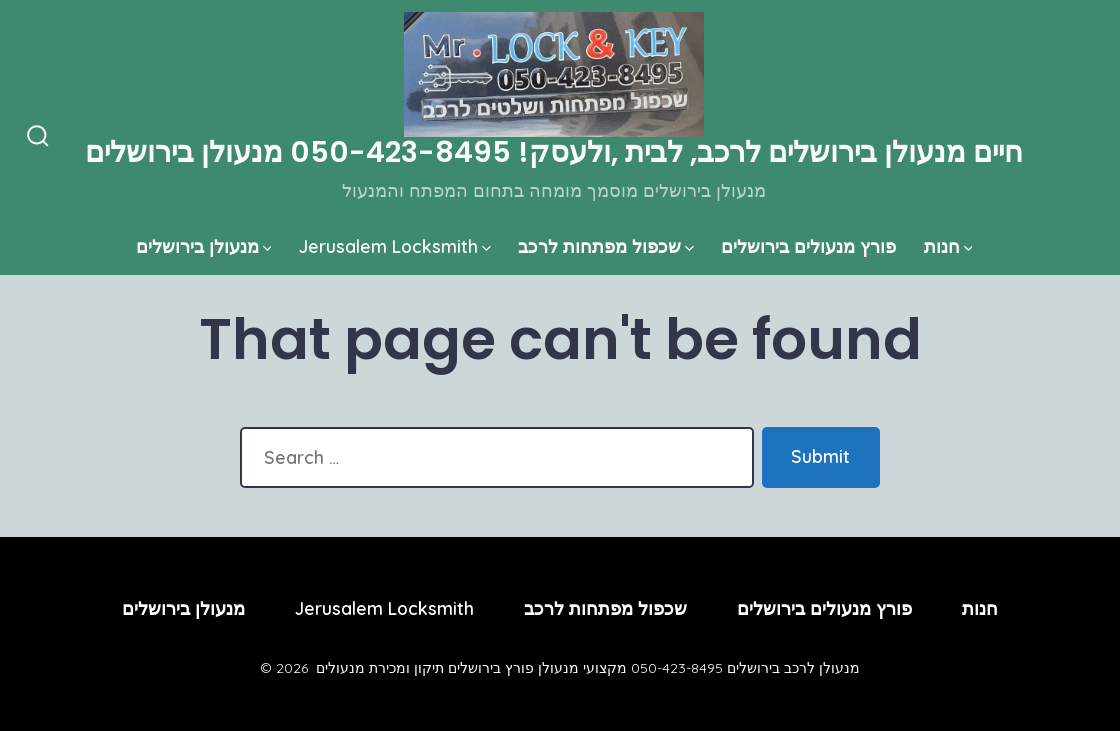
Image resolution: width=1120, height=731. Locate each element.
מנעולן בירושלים (204, 246)
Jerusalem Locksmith (395, 246)
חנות (948, 246)
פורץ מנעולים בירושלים (808, 246)
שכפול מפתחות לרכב (606, 246)
